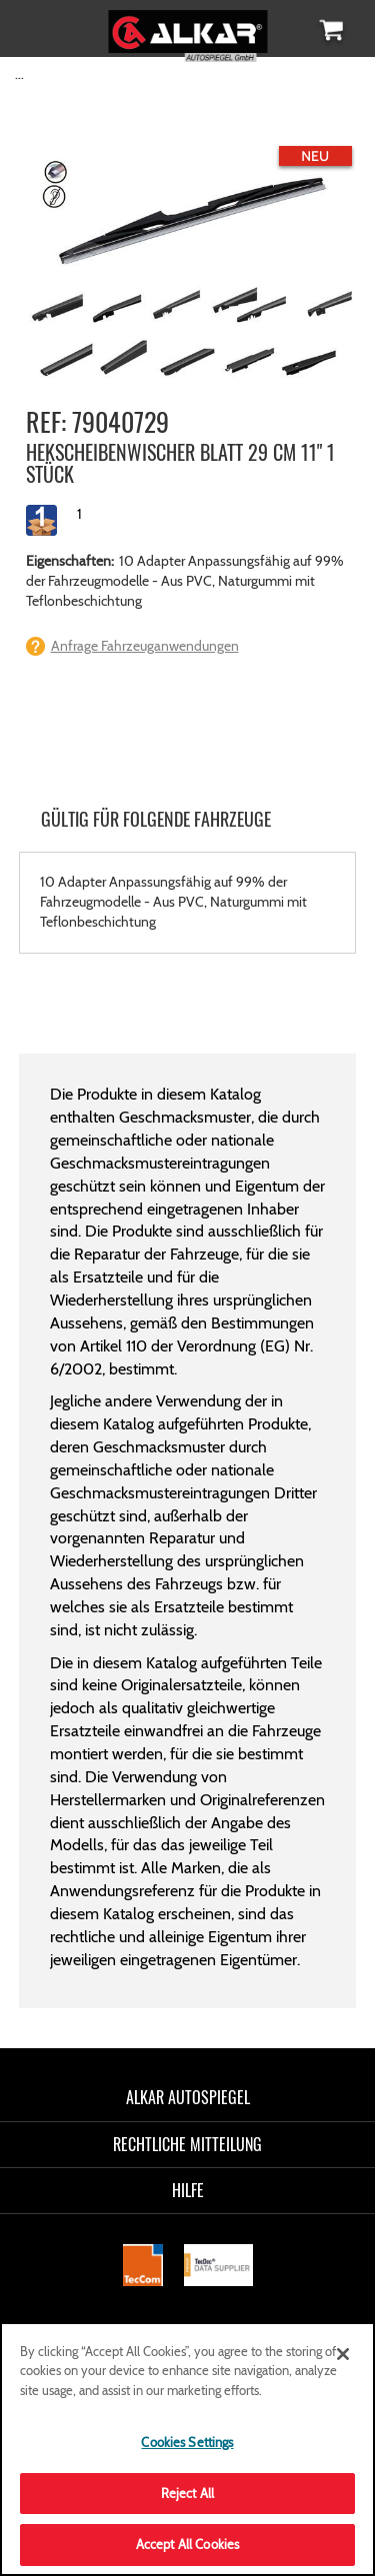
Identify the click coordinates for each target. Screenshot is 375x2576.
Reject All (187, 2493)
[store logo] (187, 28)
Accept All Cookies (187, 2544)
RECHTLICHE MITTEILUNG (187, 2144)
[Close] (343, 2354)
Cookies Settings (187, 2442)
